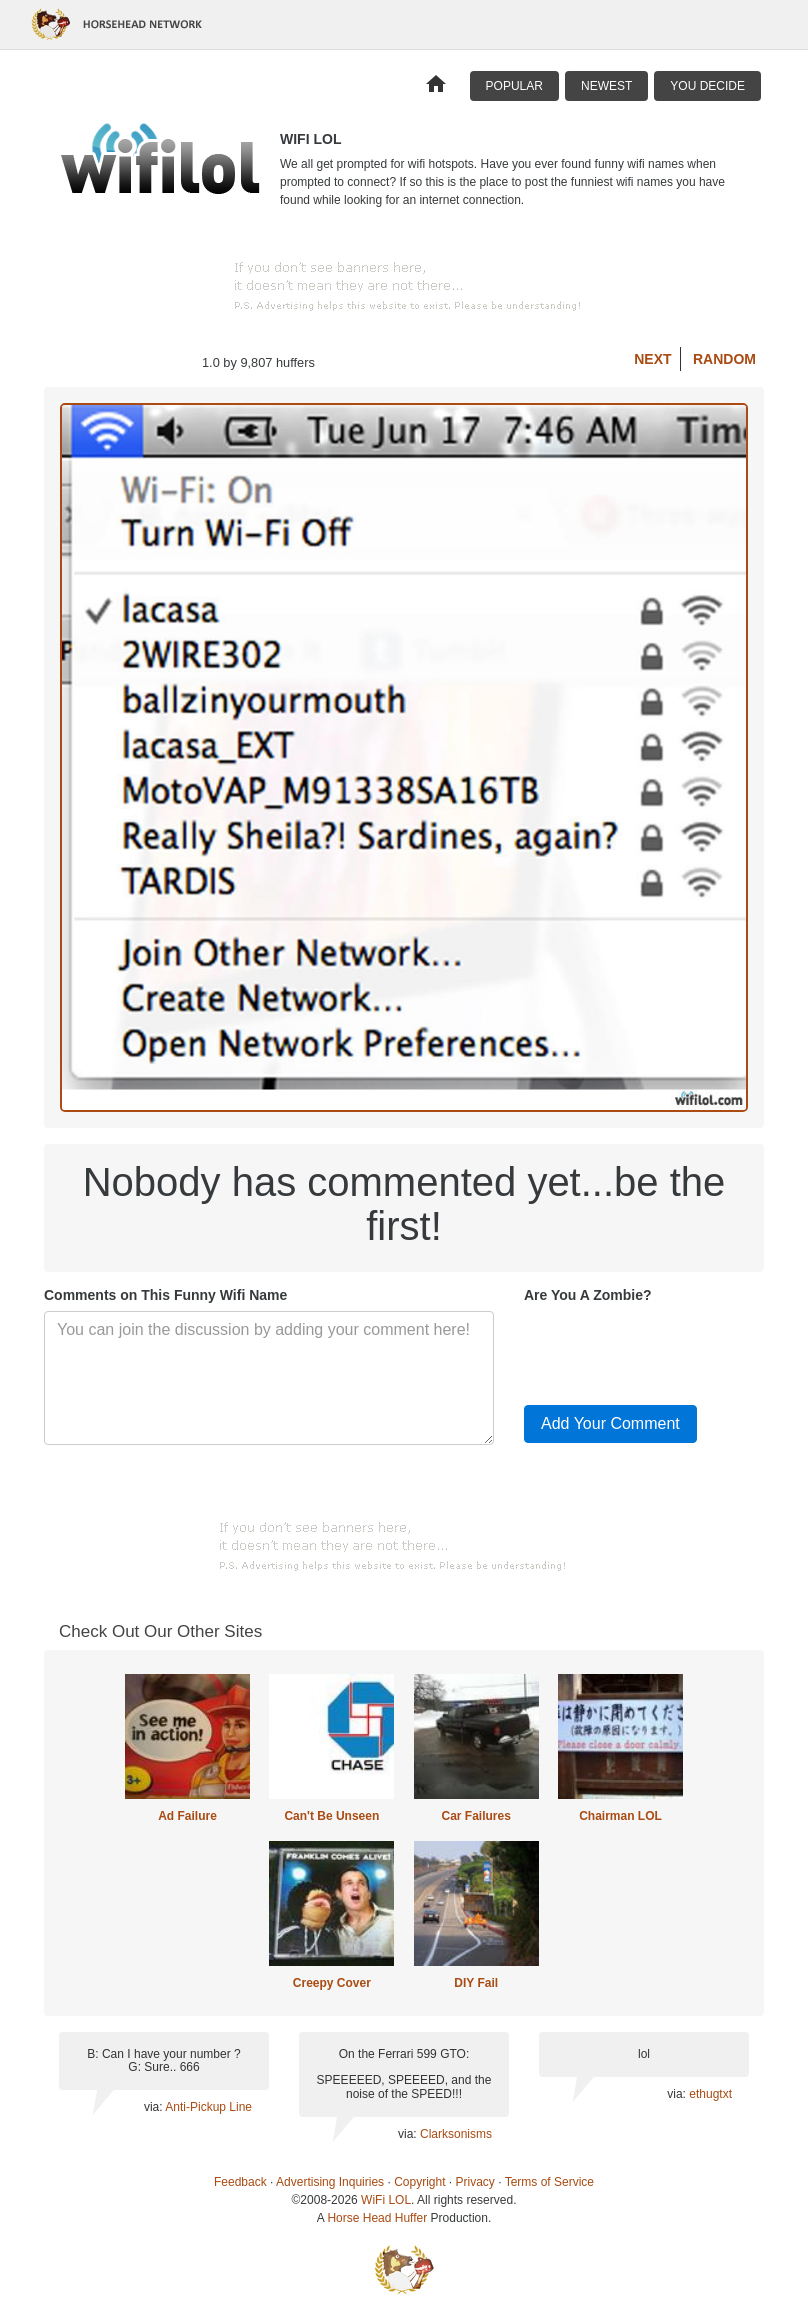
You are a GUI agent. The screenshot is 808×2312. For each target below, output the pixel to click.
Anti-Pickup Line (208, 2107)
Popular (514, 86)
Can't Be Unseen (331, 1816)
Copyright (419, 2182)
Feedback (240, 2182)
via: (154, 2107)
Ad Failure (187, 1816)
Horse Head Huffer (377, 2218)
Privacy (475, 2182)
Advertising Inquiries (330, 2182)
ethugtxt (710, 2094)
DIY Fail (476, 1983)
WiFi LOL (386, 2200)
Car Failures (475, 1816)
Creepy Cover (332, 1983)
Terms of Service (549, 2182)
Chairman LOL (620, 1816)
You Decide (707, 86)
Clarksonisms (456, 2134)
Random (724, 359)
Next (652, 359)
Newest (606, 86)
